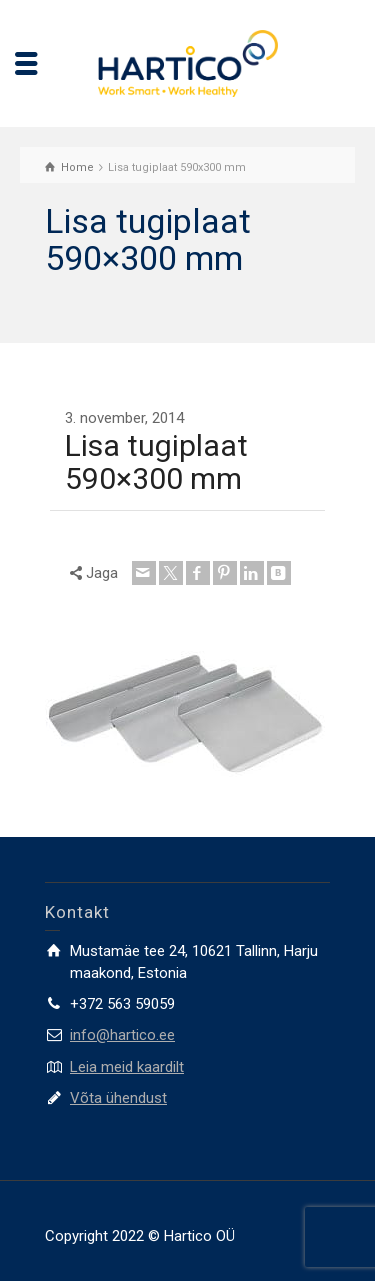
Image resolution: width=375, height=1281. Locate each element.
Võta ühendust (118, 1098)
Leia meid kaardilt (127, 1067)
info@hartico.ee (122, 1035)
